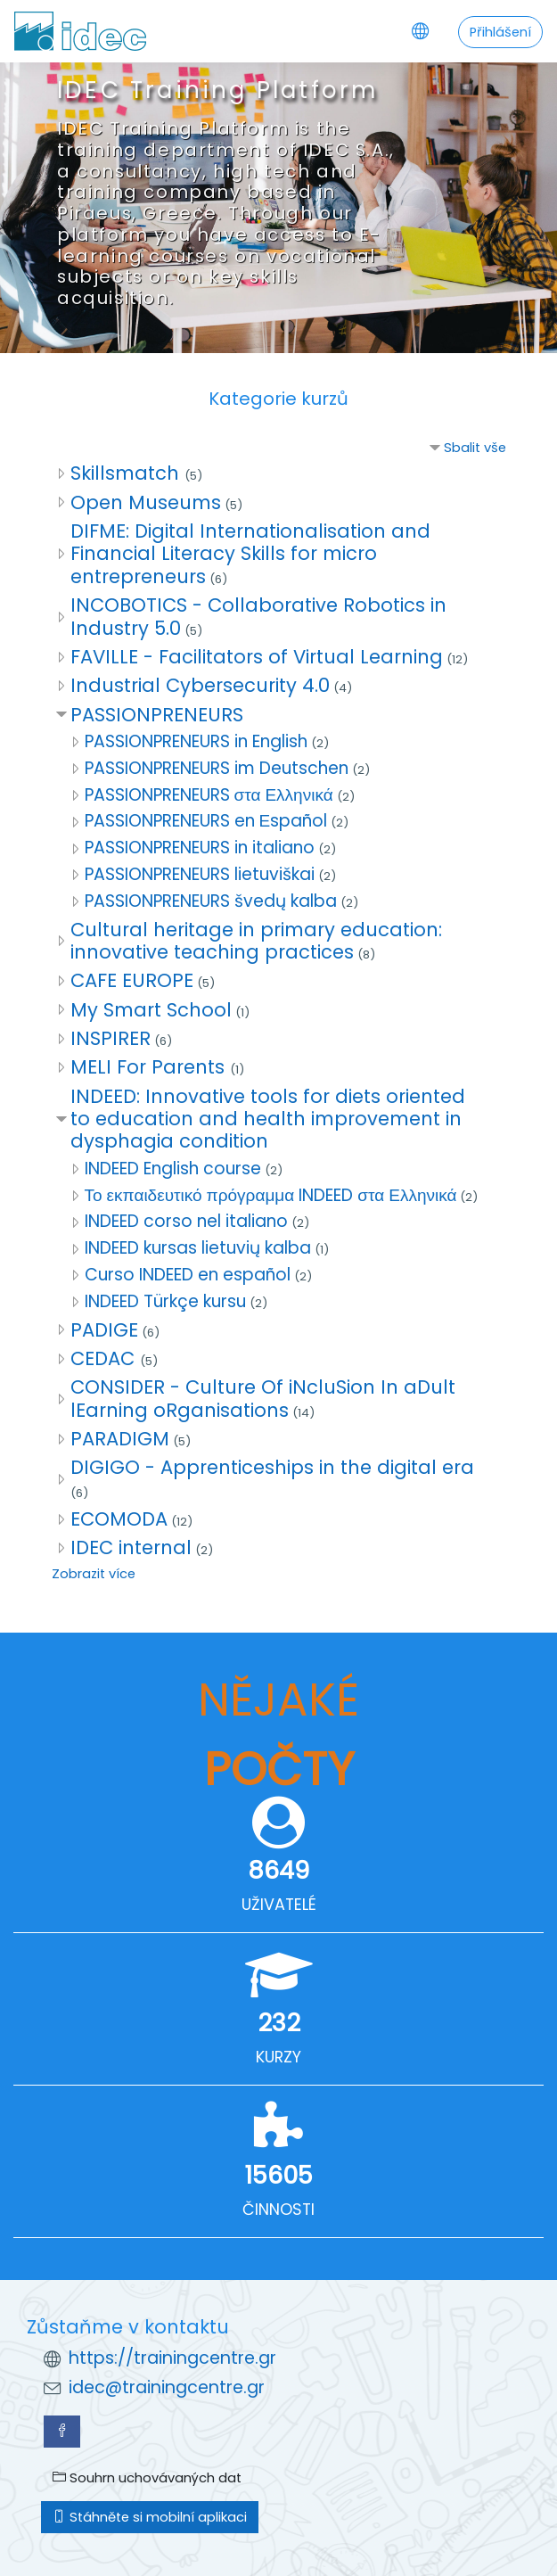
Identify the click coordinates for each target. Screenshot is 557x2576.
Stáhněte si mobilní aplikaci (150, 2517)
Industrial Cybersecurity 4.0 (200, 685)
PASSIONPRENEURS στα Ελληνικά (209, 795)
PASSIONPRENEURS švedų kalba (211, 901)
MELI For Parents (150, 1067)
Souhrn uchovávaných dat (147, 2478)
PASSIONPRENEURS (156, 715)
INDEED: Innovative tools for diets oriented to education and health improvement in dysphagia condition (267, 1119)
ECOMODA (119, 1519)
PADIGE (104, 1330)
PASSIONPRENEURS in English (196, 741)
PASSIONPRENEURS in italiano (200, 847)
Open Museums (145, 502)
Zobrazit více (93, 1574)
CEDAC (105, 1358)
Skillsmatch (127, 473)
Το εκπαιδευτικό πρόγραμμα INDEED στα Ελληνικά (271, 1195)
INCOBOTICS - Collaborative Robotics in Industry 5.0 (258, 616)
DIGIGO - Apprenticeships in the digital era (272, 1467)
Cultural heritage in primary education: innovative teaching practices (256, 941)
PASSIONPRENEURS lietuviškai (200, 874)
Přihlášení (500, 32)
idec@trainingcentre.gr (167, 2387)
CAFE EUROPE (131, 980)
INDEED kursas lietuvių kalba (198, 1248)
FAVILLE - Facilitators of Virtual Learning (256, 657)
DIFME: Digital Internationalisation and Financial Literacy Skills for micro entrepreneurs (250, 553)
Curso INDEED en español (188, 1275)
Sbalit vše (475, 448)
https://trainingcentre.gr (172, 2358)
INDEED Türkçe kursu (165, 1301)
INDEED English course (173, 1168)
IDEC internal (131, 1547)
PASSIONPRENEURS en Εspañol (206, 821)
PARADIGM (119, 1439)
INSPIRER (110, 1038)
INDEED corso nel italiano (186, 1221)
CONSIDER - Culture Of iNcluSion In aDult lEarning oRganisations (262, 1398)
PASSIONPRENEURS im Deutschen (216, 768)
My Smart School (151, 1010)
